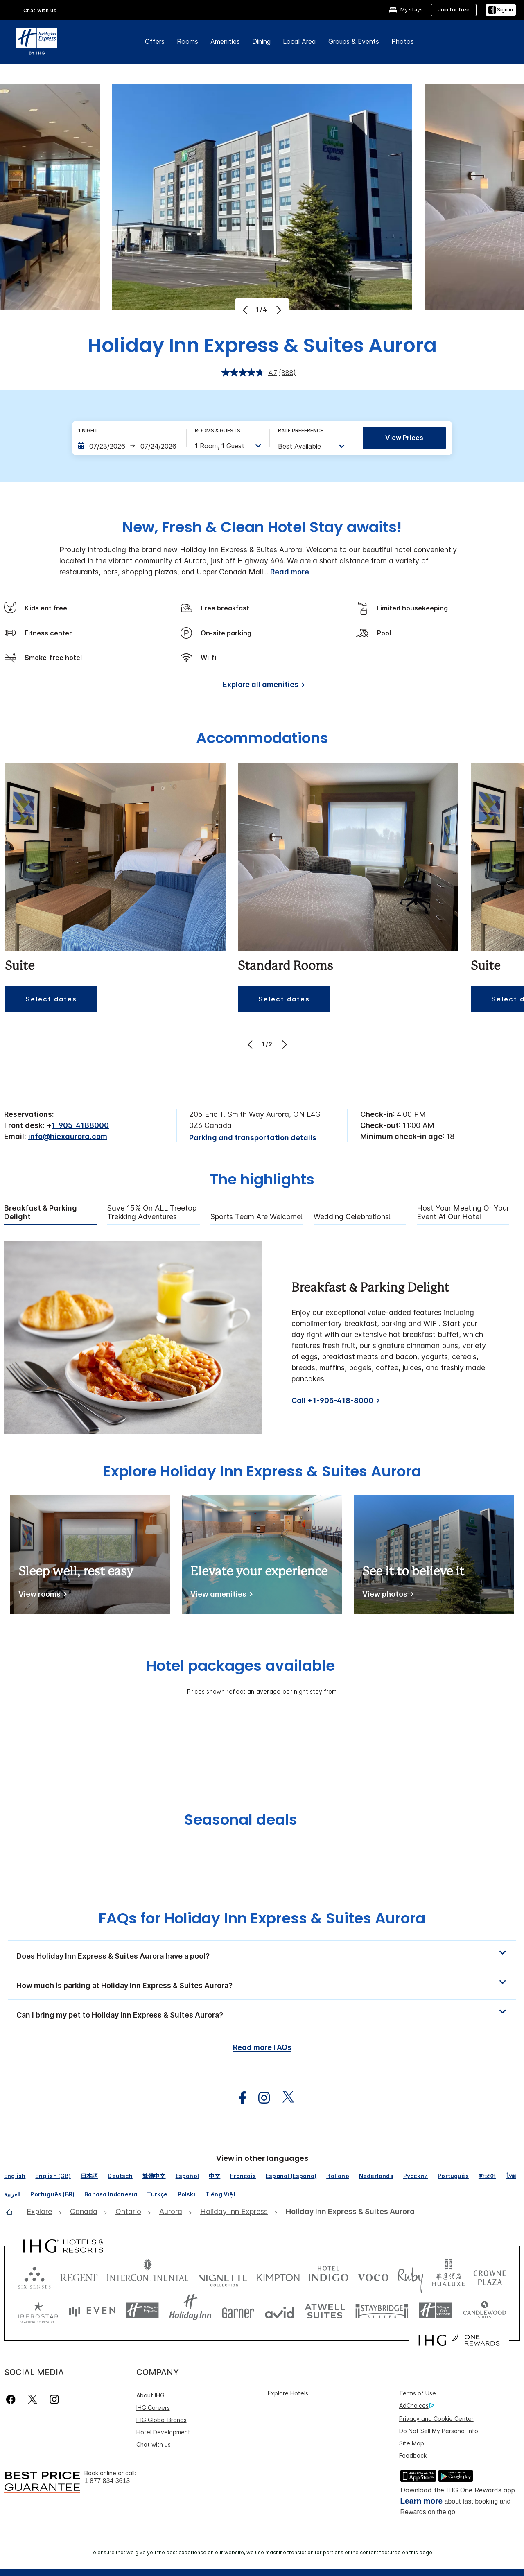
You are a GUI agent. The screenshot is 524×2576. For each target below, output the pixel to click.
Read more (289, 572)
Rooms (187, 41)
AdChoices (416, 2405)
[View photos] (386, 1595)
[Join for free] (454, 10)
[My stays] (406, 10)
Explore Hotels (288, 2393)
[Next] (278, 309)
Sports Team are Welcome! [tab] (256, 1217)
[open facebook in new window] (238, 2098)
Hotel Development (163, 2432)
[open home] (13, 2212)
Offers (155, 41)
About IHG (150, 2395)
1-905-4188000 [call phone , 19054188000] (80, 1125)
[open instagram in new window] (260, 2098)
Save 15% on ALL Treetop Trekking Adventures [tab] (151, 1212)
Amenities (225, 41)
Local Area (299, 41)
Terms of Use (417, 2393)
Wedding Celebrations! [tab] (352, 1217)
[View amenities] (220, 1595)
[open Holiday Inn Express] (234, 2212)
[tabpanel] (262, 1338)
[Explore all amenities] (262, 685)
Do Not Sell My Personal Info (438, 2430)
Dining (261, 41)
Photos (402, 41)
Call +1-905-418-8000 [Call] (332, 1400)
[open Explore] (42, 2212)
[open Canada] (83, 2212)
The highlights (262, 1180)
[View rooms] (41, 1595)
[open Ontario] (128, 2212)
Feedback (413, 2455)
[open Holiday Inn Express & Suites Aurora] (348, 2212)
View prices (404, 438)
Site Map (411, 2443)
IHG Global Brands (161, 2419)
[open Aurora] (170, 2212)
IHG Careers (153, 2407)
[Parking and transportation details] (252, 1138)
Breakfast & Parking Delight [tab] (40, 1212)
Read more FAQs (262, 2047)
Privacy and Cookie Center (436, 2418)
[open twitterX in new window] (283, 2098)
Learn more (421, 2501)
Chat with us (40, 10)
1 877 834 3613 (107, 2480)
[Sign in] (501, 10)
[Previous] (246, 309)
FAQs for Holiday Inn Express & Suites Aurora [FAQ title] (262, 1918)
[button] (262, 1955)
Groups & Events (353, 41)
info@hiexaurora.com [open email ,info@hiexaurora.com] (67, 1136)
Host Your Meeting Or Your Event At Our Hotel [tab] (463, 1212)
